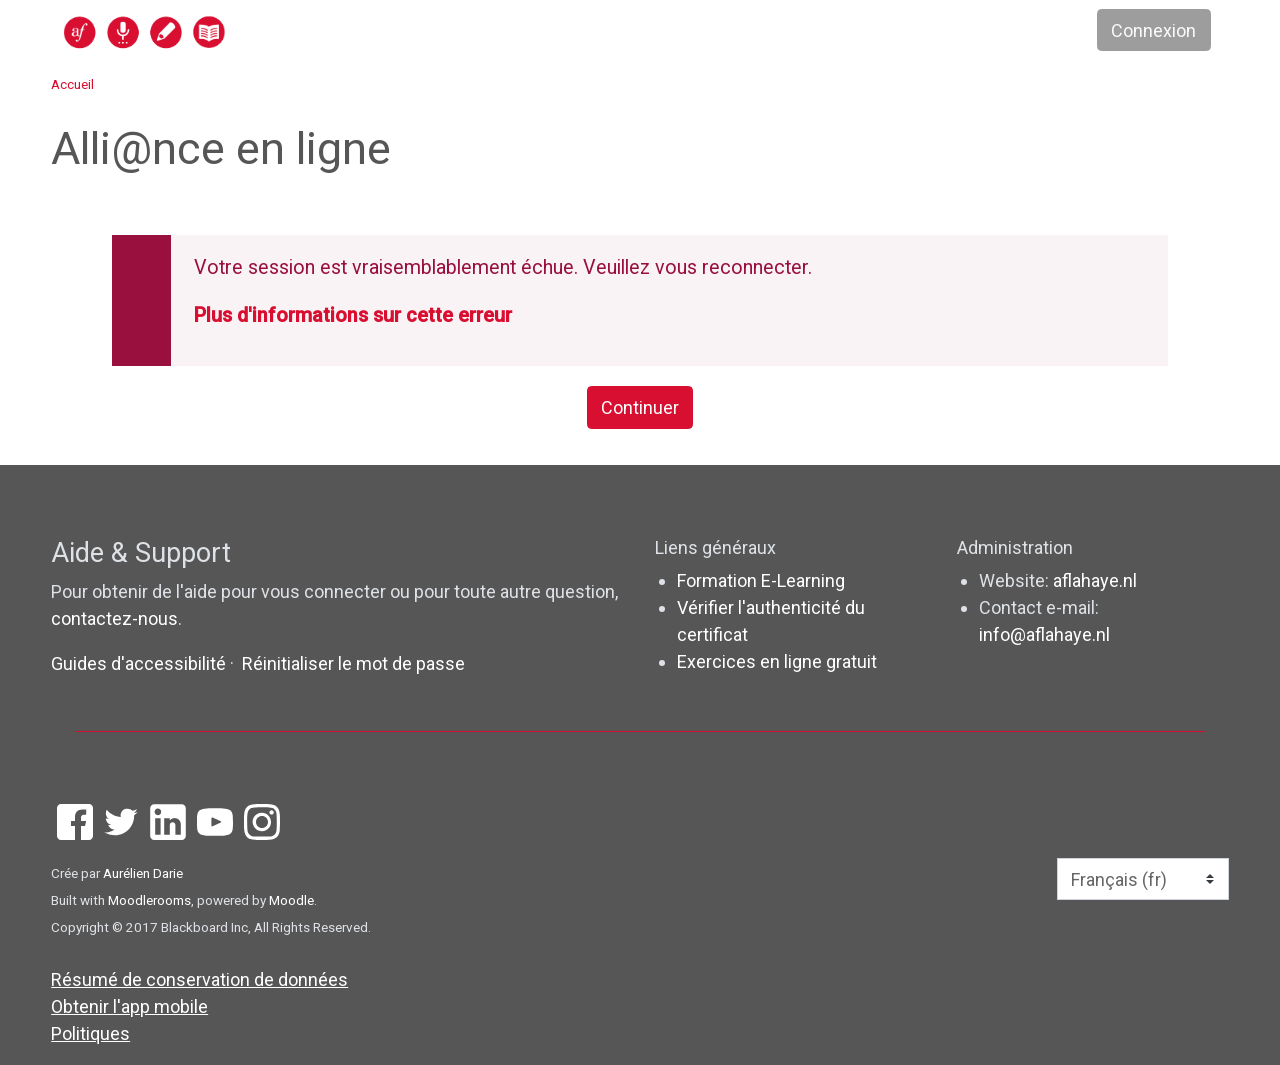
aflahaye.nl (1095, 580)
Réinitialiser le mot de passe (353, 663)
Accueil (72, 84)
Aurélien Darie (143, 873)
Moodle (291, 900)
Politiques (90, 1033)
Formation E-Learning (761, 580)
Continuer (640, 407)
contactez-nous (114, 618)
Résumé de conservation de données (199, 979)
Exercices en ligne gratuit (777, 661)
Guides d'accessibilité (140, 663)
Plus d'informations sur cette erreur (353, 315)
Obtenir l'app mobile (129, 1006)
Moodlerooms (149, 900)
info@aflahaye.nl (1044, 634)
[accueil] (222, 31)
